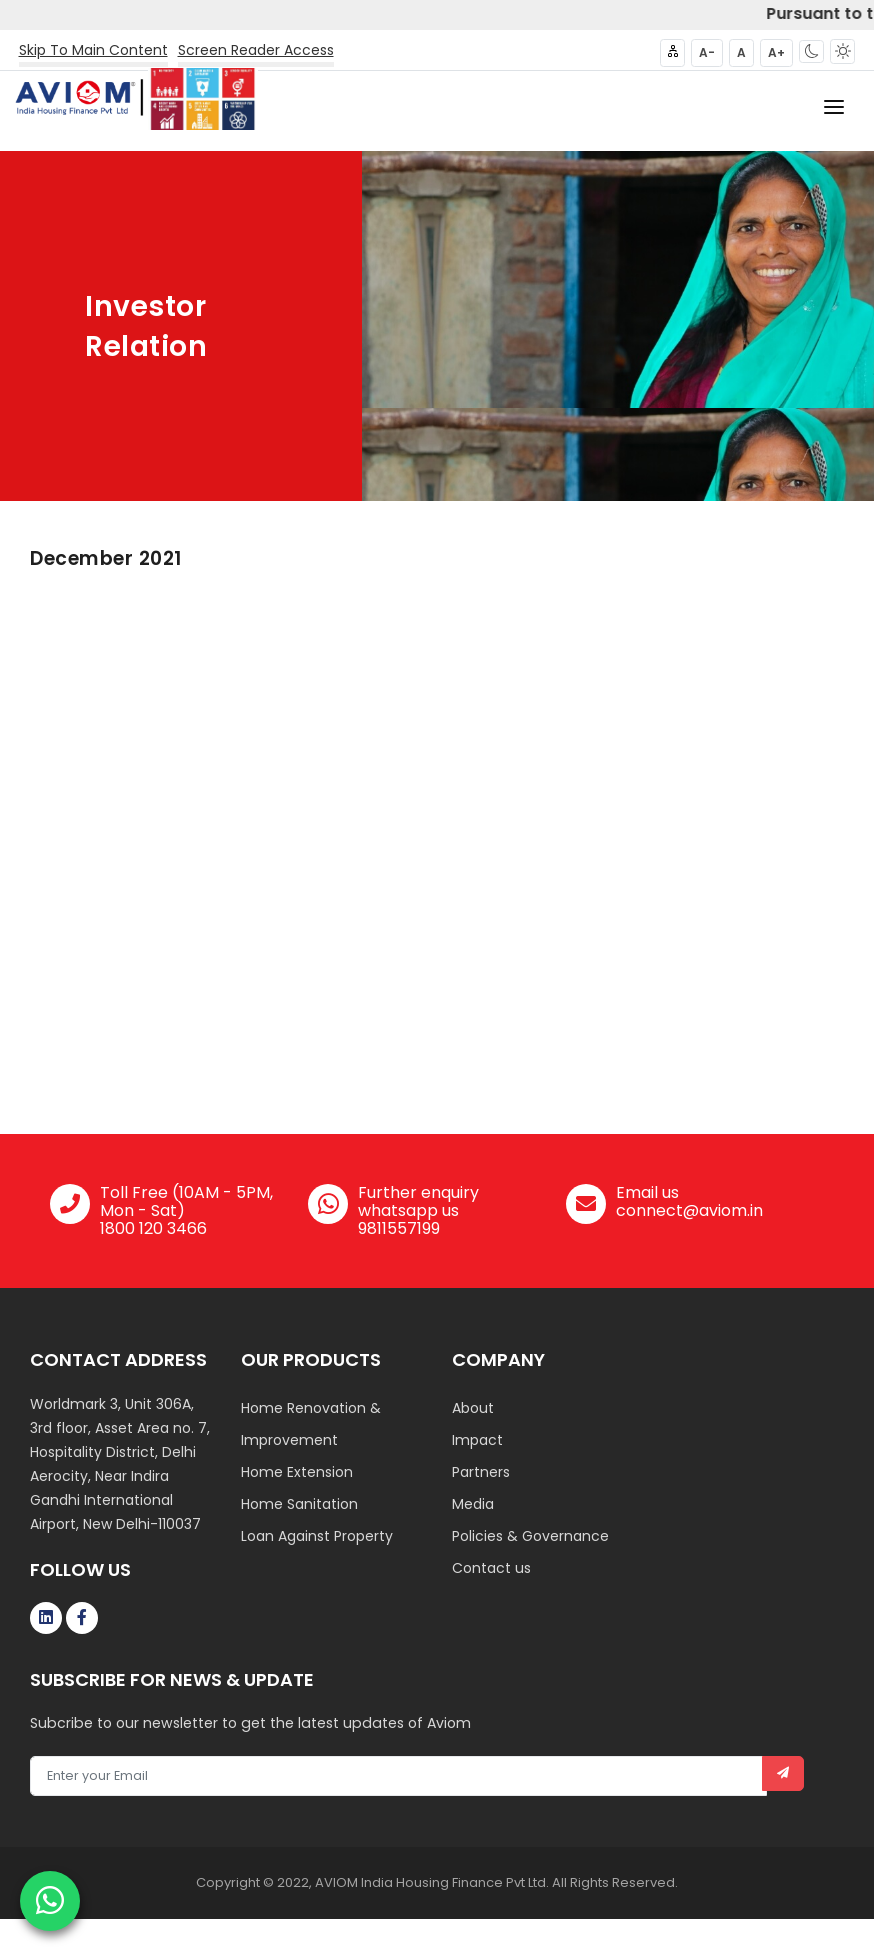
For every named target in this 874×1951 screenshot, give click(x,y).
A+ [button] (776, 52)
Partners (481, 1472)
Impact (477, 1440)
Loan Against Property (317, 1536)
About (473, 1408)
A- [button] (707, 52)
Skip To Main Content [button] (93, 50)
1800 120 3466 (153, 1228)
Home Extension (297, 1472)
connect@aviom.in (689, 1210)
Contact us (491, 1568)
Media (473, 1504)
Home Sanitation (299, 1504)
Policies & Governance (530, 1536)
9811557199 (399, 1228)
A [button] (741, 52)
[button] (811, 51)
